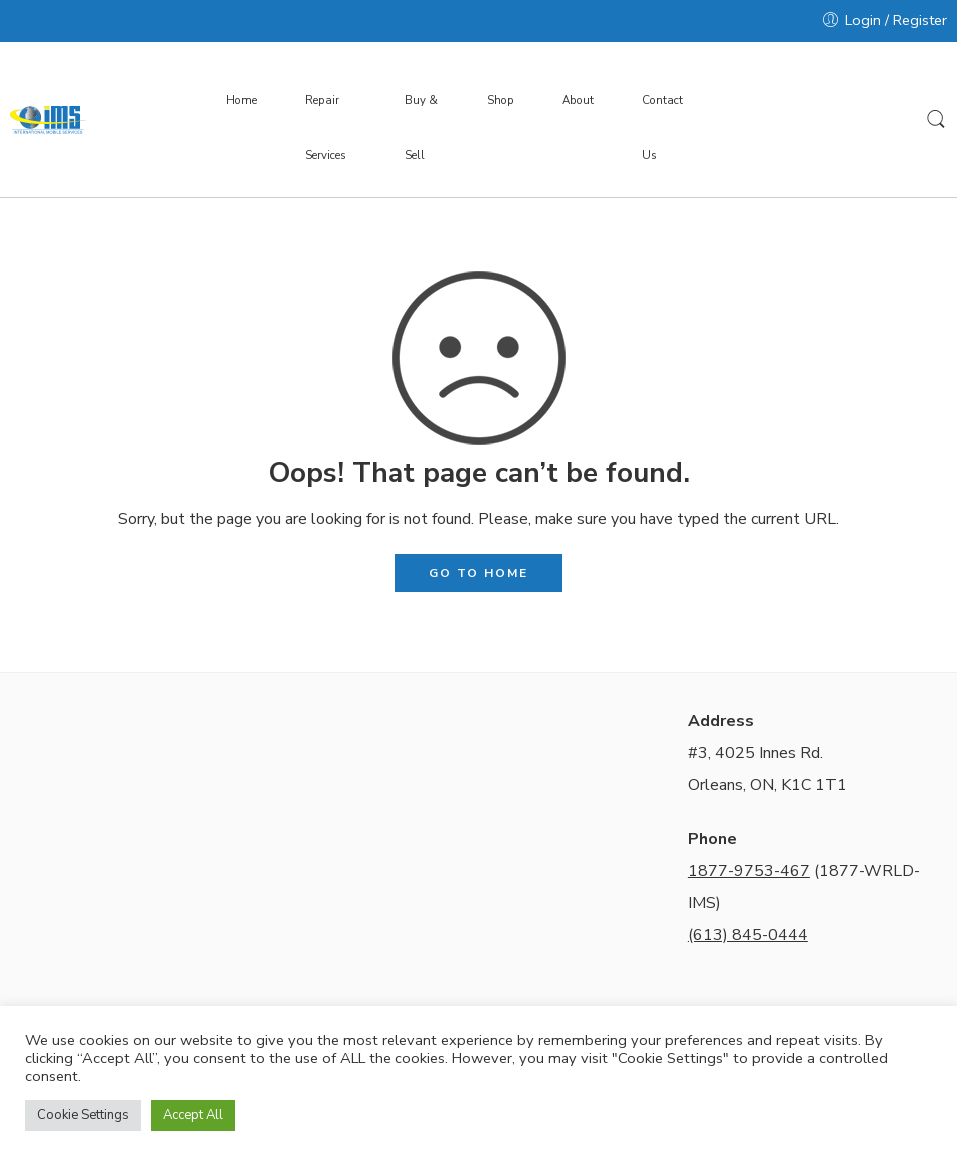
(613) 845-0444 (748, 935)
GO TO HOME (478, 573)
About (578, 100)
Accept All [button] (193, 1115)
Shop (500, 100)
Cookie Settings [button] (83, 1115)
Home (241, 100)
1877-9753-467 (749, 871)
